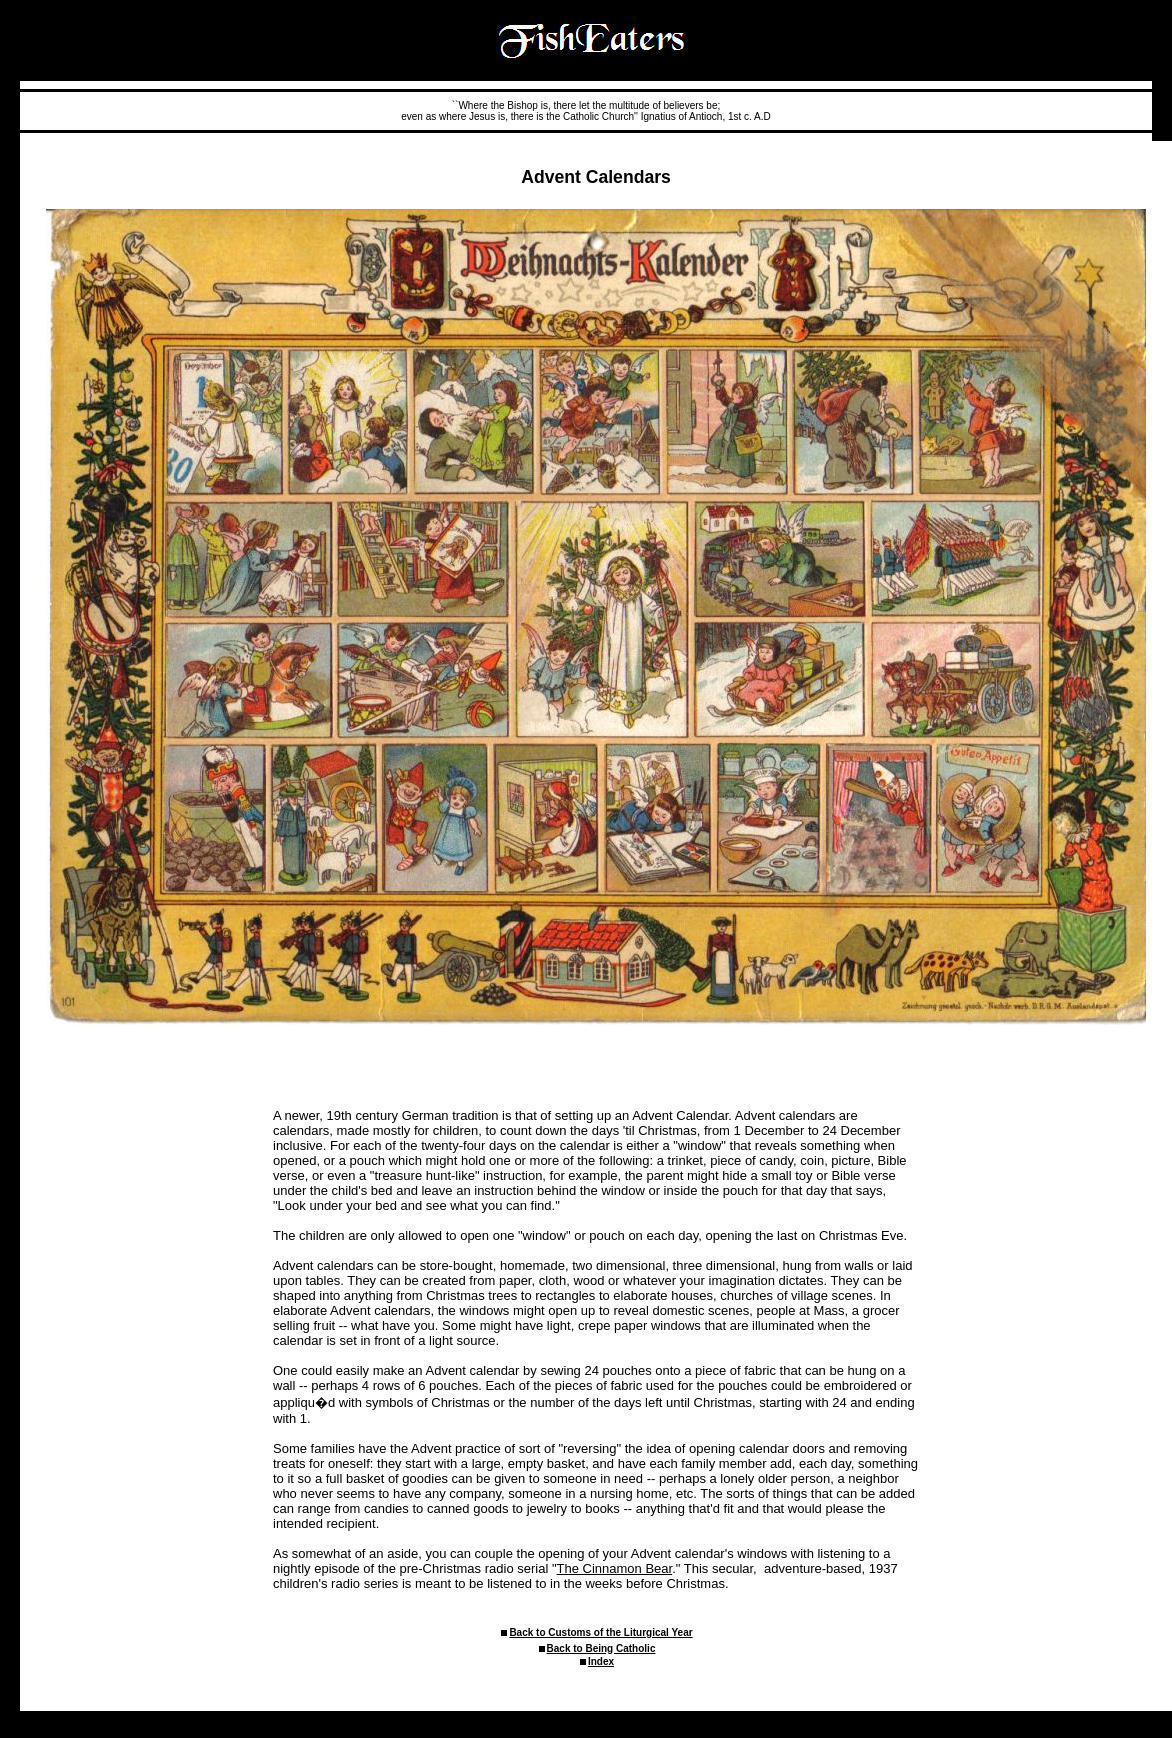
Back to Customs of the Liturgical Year (600, 1632)
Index (601, 1661)
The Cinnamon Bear (615, 1568)
